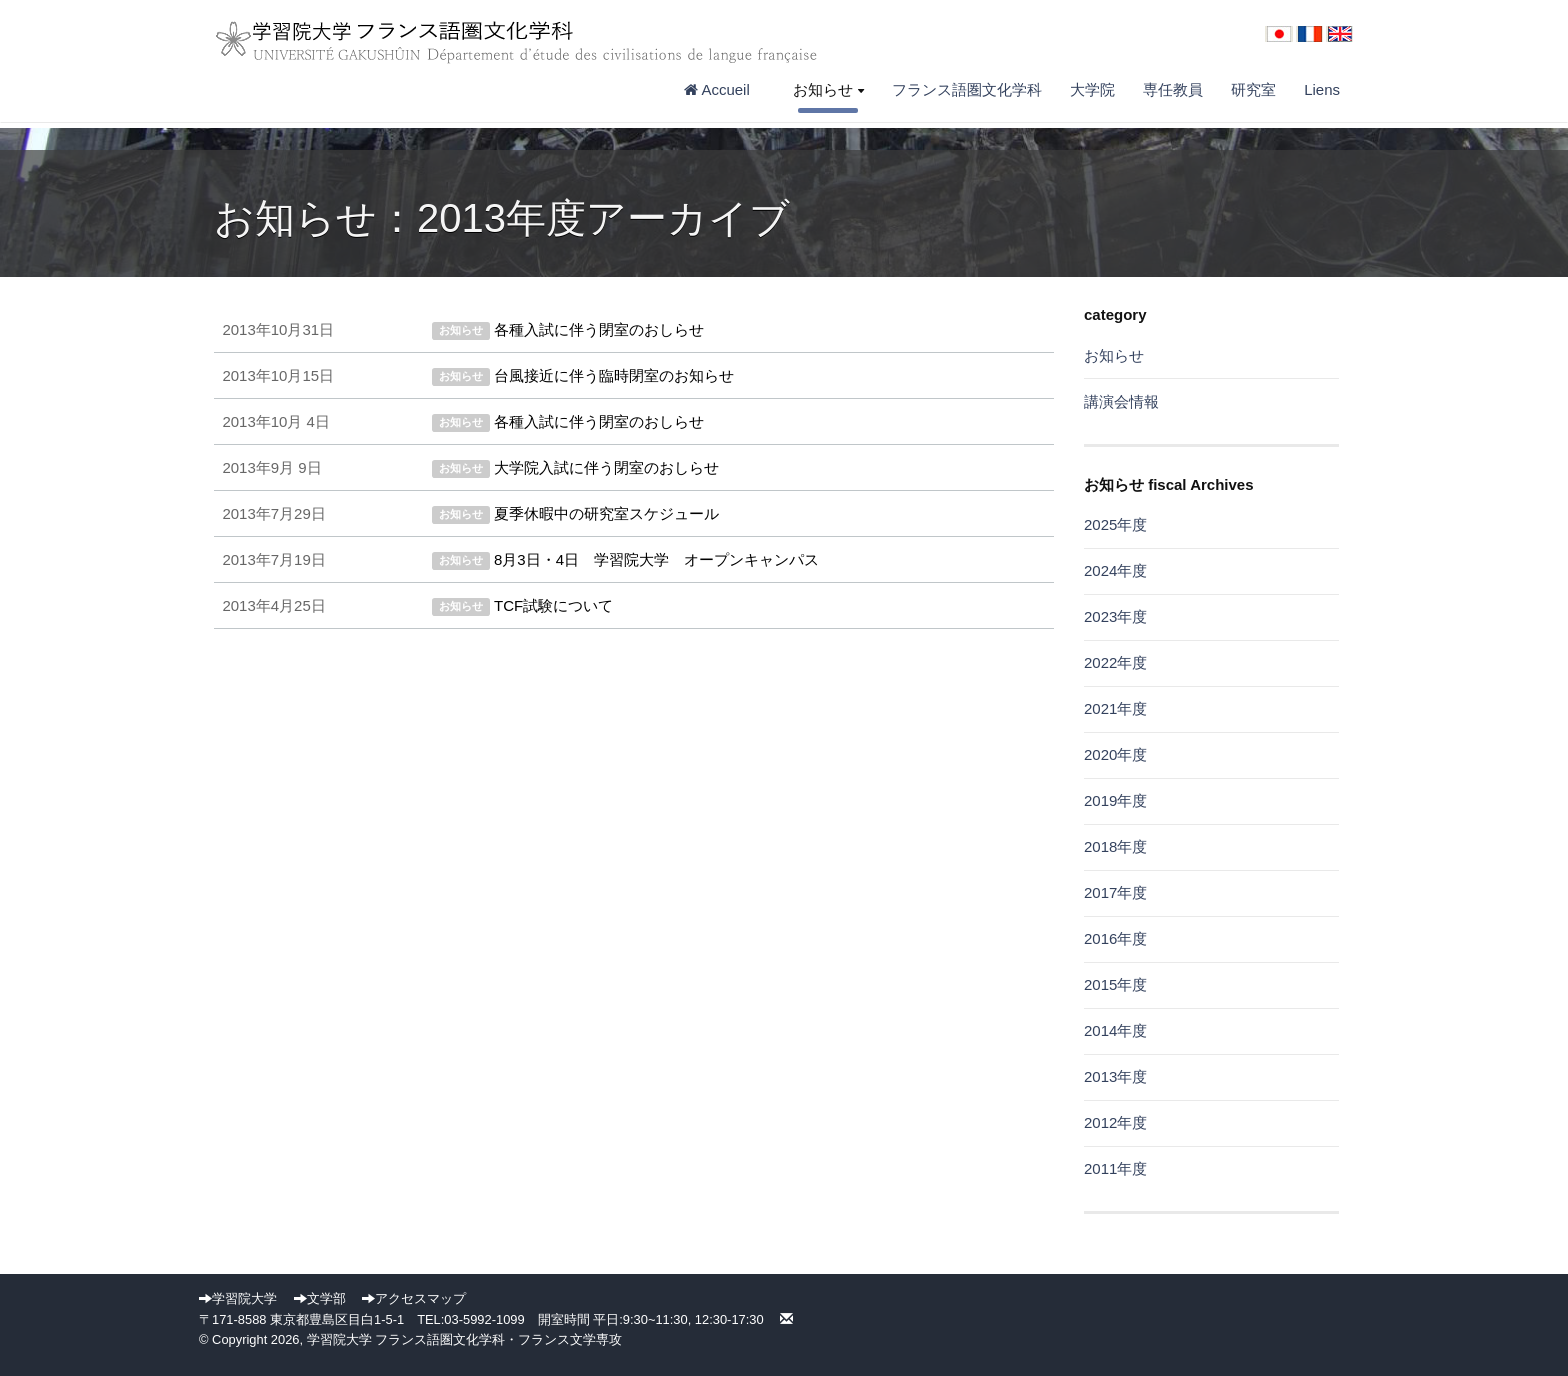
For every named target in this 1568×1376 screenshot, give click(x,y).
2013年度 (1115, 1076)
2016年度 (1115, 938)
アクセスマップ (414, 1298)
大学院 (1092, 89)
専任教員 (1173, 89)
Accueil (724, 89)
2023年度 (1115, 616)
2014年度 (1115, 1030)
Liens (1322, 89)
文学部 (320, 1298)
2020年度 (1115, 754)
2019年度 (1115, 800)
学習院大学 (238, 1298)
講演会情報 (1121, 401)
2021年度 (1115, 708)
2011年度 (1115, 1168)
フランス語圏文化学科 (967, 89)
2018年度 (1115, 846)
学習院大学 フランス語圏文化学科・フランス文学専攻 (465, 1339)
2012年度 (1115, 1122)
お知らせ (828, 89)
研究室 (1253, 89)
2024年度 (1115, 570)
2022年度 (1115, 662)
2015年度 (1115, 984)
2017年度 (1115, 892)
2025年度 (1115, 524)
